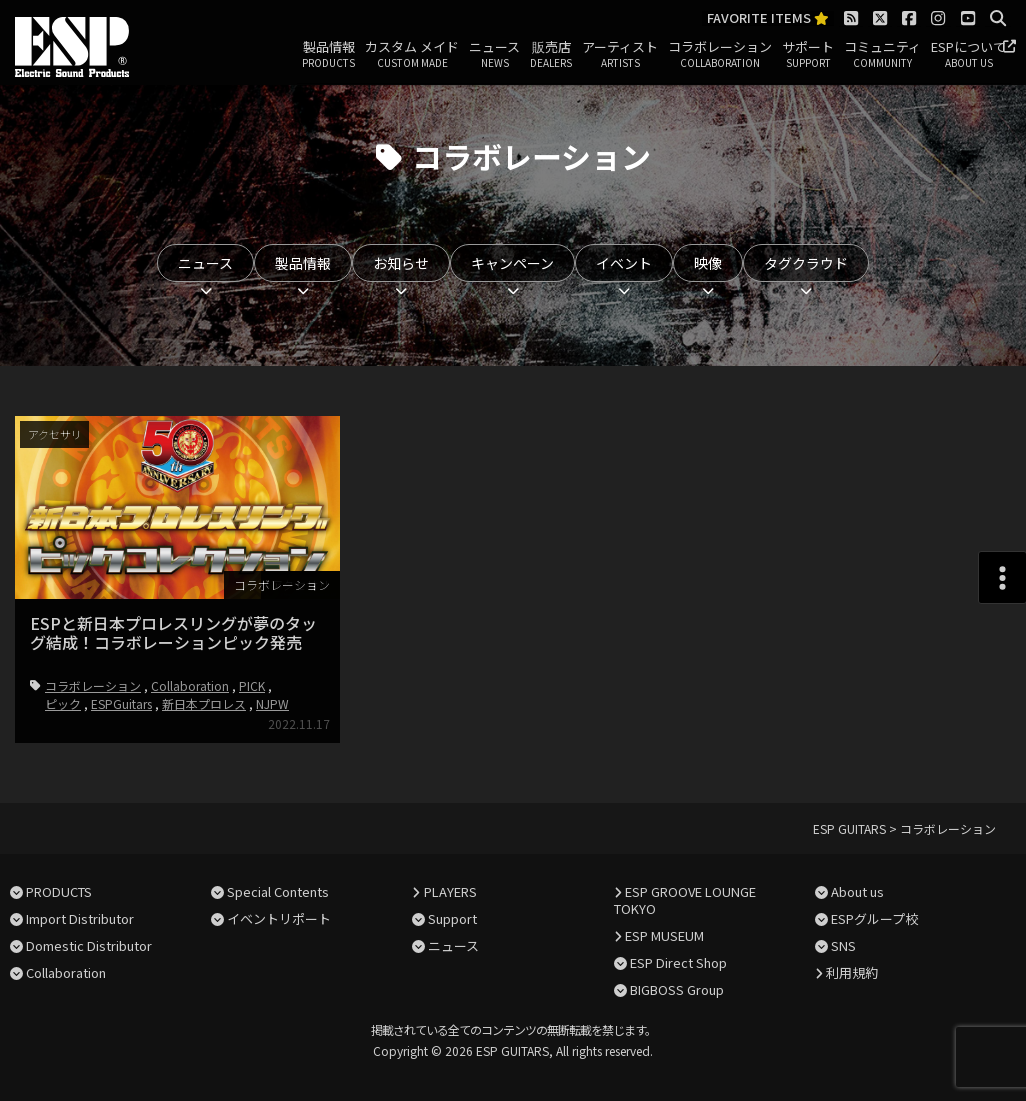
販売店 (551, 55)
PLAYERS (450, 891)
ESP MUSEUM (664, 935)
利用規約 (852, 972)
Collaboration (190, 685)
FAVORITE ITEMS (768, 18)
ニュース (494, 55)
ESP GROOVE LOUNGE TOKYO (685, 900)
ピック (63, 703)
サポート (808, 55)
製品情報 (328, 55)
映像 (708, 263)
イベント (624, 263)
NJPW (272, 703)
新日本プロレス (204, 703)
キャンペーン (512, 263)
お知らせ (401, 263)
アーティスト (620, 55)
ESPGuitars (121, 703)
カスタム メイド (412, 55)
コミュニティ (882, 55)
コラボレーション (720, 55)
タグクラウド (806, 263)
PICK (252, 685)
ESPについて (968, 55)
